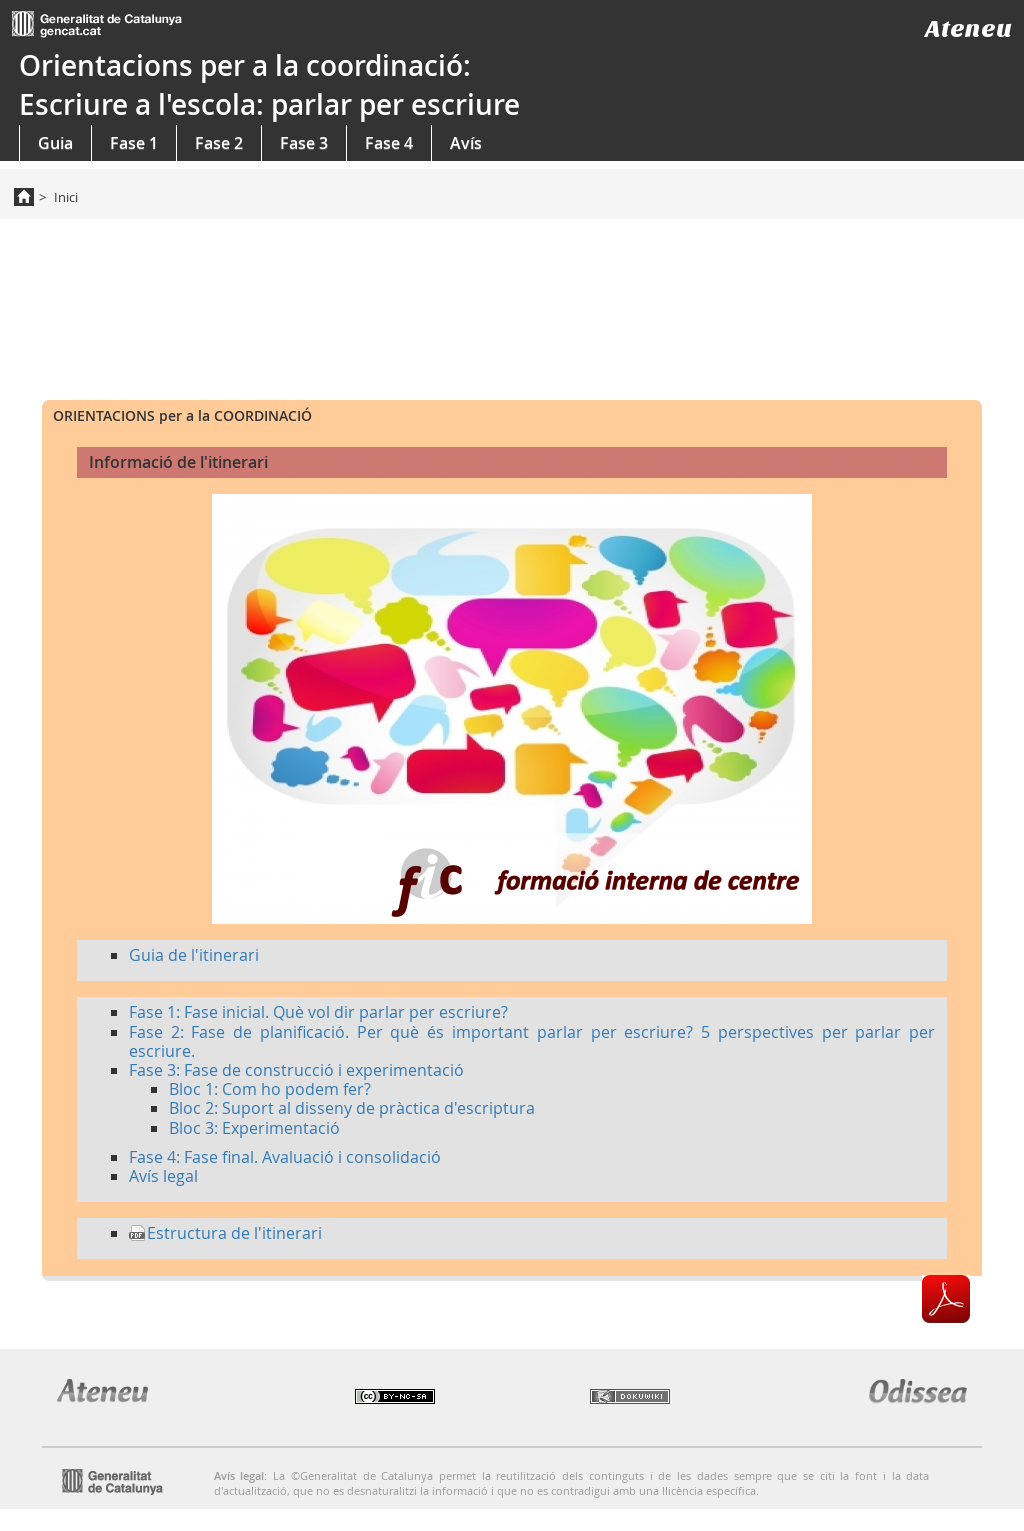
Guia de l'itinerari (194, 955)
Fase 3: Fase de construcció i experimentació (296, 1070)
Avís (466, 143)
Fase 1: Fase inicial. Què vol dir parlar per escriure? (318, 1012)
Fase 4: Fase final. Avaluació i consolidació (285, 1157)
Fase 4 (389, 143)
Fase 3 (304, 143)
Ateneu (968, 28)
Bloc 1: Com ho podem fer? (270, 1089)
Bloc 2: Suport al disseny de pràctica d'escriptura (352, 1108)
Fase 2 (219, 143)
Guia (55, 143)
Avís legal (163, 1176)
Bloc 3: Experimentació (254, 1128)
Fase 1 (134, 143)
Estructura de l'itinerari (234, 1233)
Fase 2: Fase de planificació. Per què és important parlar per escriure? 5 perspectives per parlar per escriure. (532, 1041)
